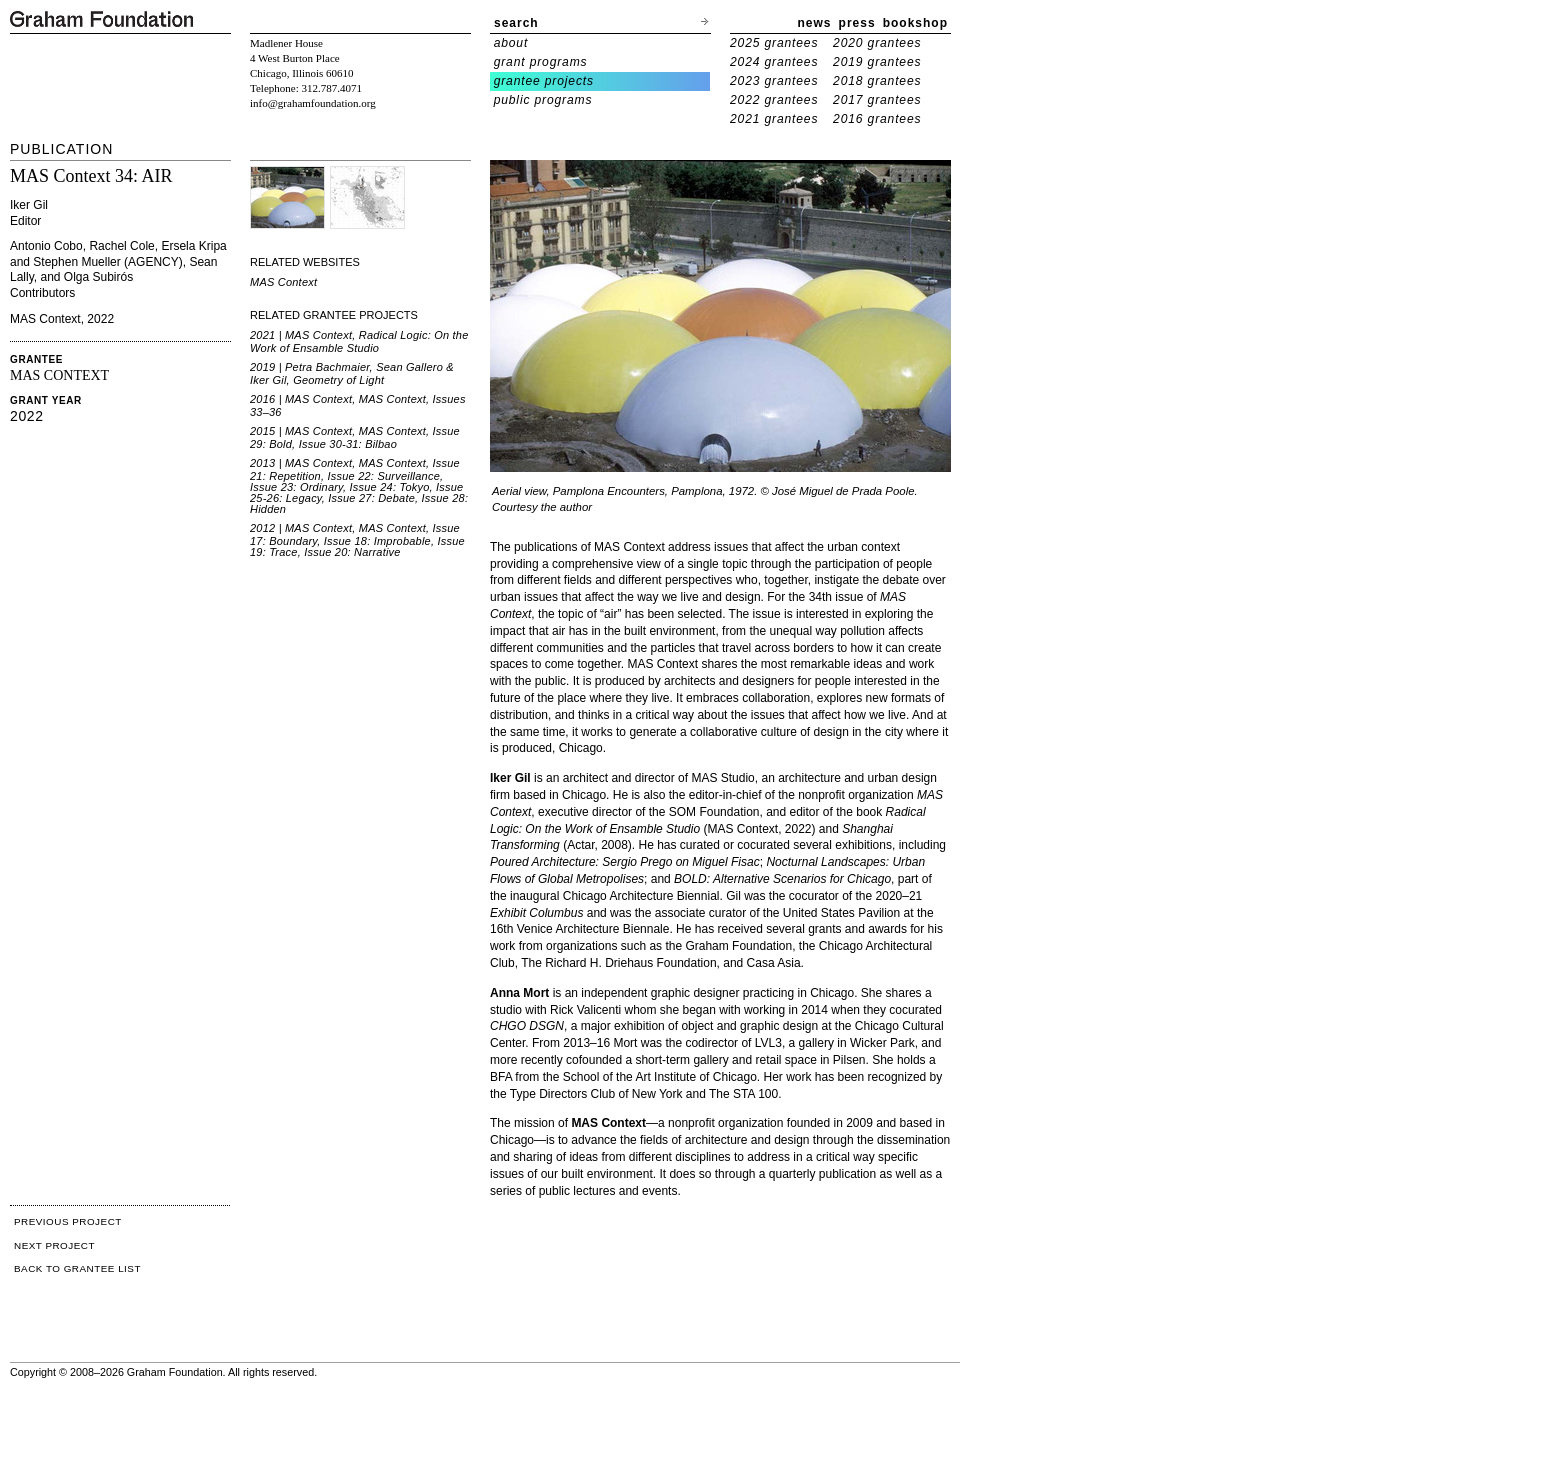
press (857, 23)
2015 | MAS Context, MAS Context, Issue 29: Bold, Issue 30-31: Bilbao (355, 437)
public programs (543, 100)
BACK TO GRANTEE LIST (77, 1268)
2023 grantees (774, 81)
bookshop (915, 23)
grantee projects (544, 81)
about (511, 43)
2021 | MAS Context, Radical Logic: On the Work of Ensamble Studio (359, 341)
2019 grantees (877, 62)
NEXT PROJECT (54, 1245)
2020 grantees (877, 43)
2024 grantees (774, 62)
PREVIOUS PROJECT (68, 1221)
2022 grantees (774, 100)
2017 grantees (877, 100)
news (815, 23)
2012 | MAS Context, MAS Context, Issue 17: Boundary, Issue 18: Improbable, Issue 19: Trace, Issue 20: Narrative (357, 540)
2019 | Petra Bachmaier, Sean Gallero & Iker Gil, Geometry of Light (352, 373)
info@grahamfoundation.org (313, 103)
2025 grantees (774, 43)
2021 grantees (774, 119)
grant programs (541, 62)
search (516, 23)
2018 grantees (877, 81)
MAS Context (283, 282)
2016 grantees (877, 119)
